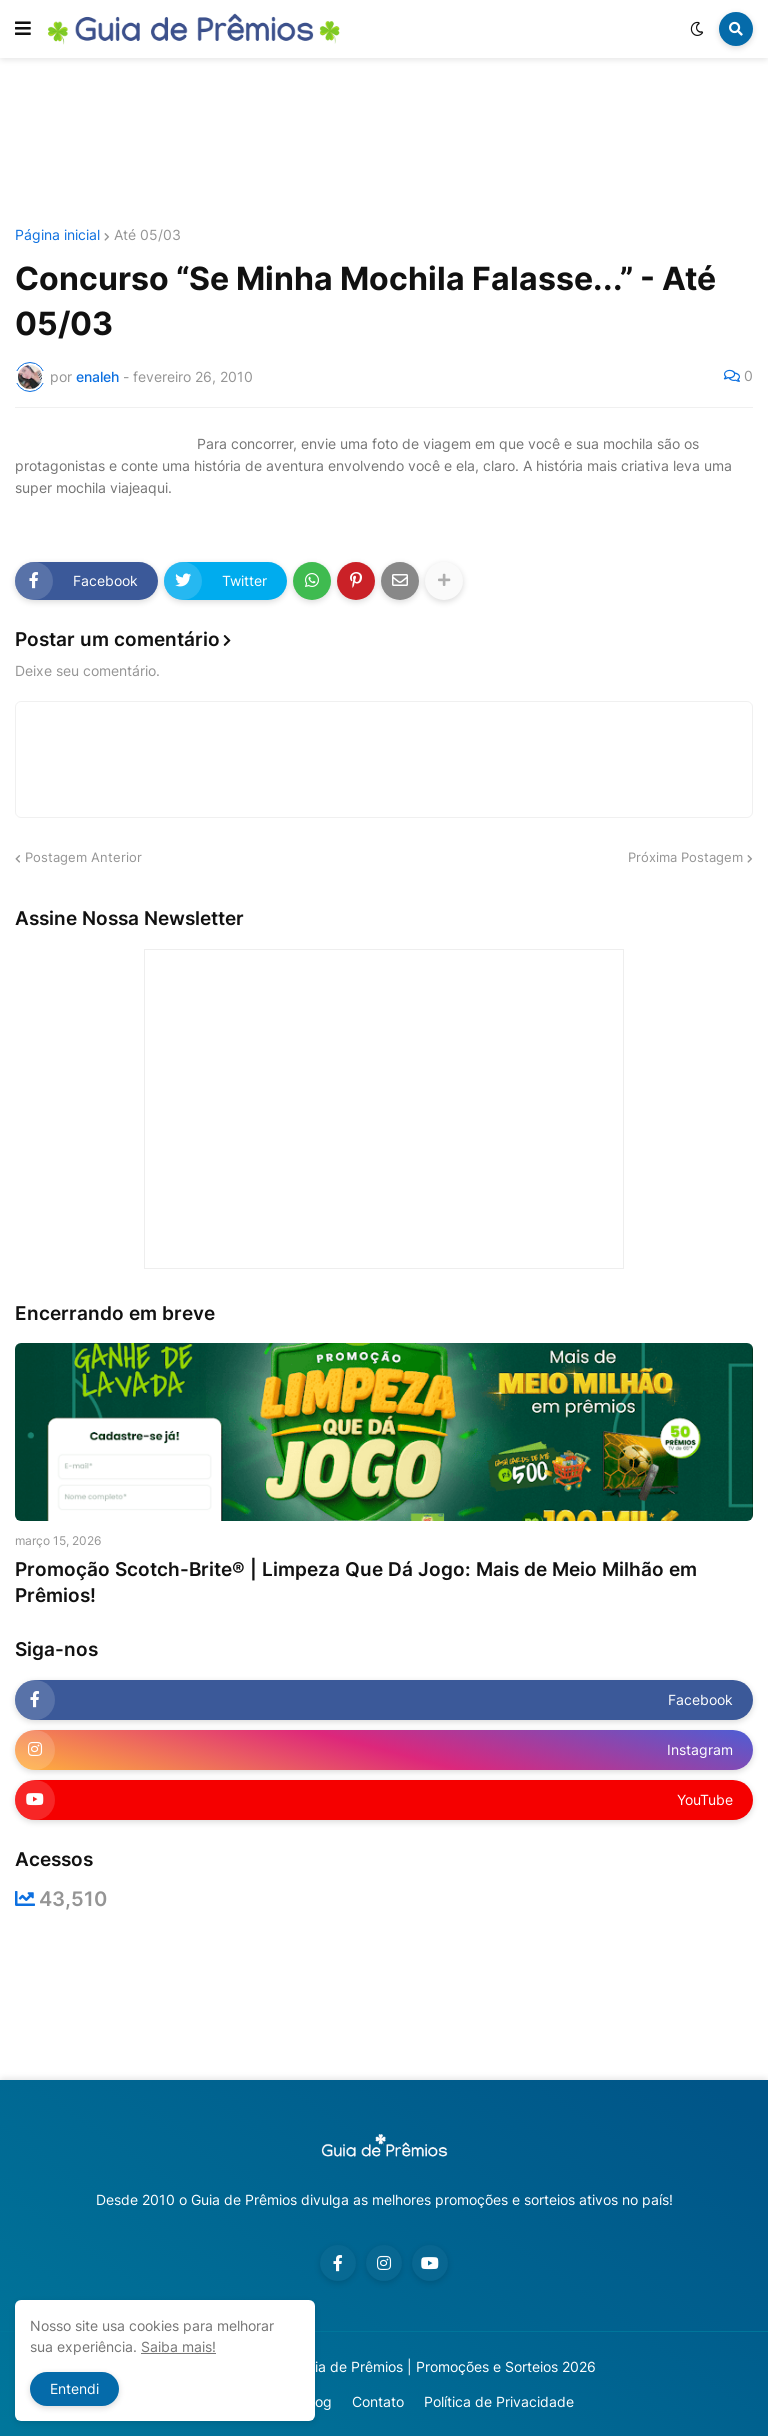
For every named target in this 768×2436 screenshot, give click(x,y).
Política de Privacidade (499, 2401)
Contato (378, 2401)
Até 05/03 (147, 235)
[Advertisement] (384, 143)
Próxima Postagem (685, 857)
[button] (23, 29)
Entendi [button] (74, 2388)
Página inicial (57, 235)
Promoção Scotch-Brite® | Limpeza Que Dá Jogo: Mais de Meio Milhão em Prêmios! (356, 1583)
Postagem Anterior (83, 857)
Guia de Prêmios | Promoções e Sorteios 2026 (446, 2366)
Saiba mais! (178, 2346)
